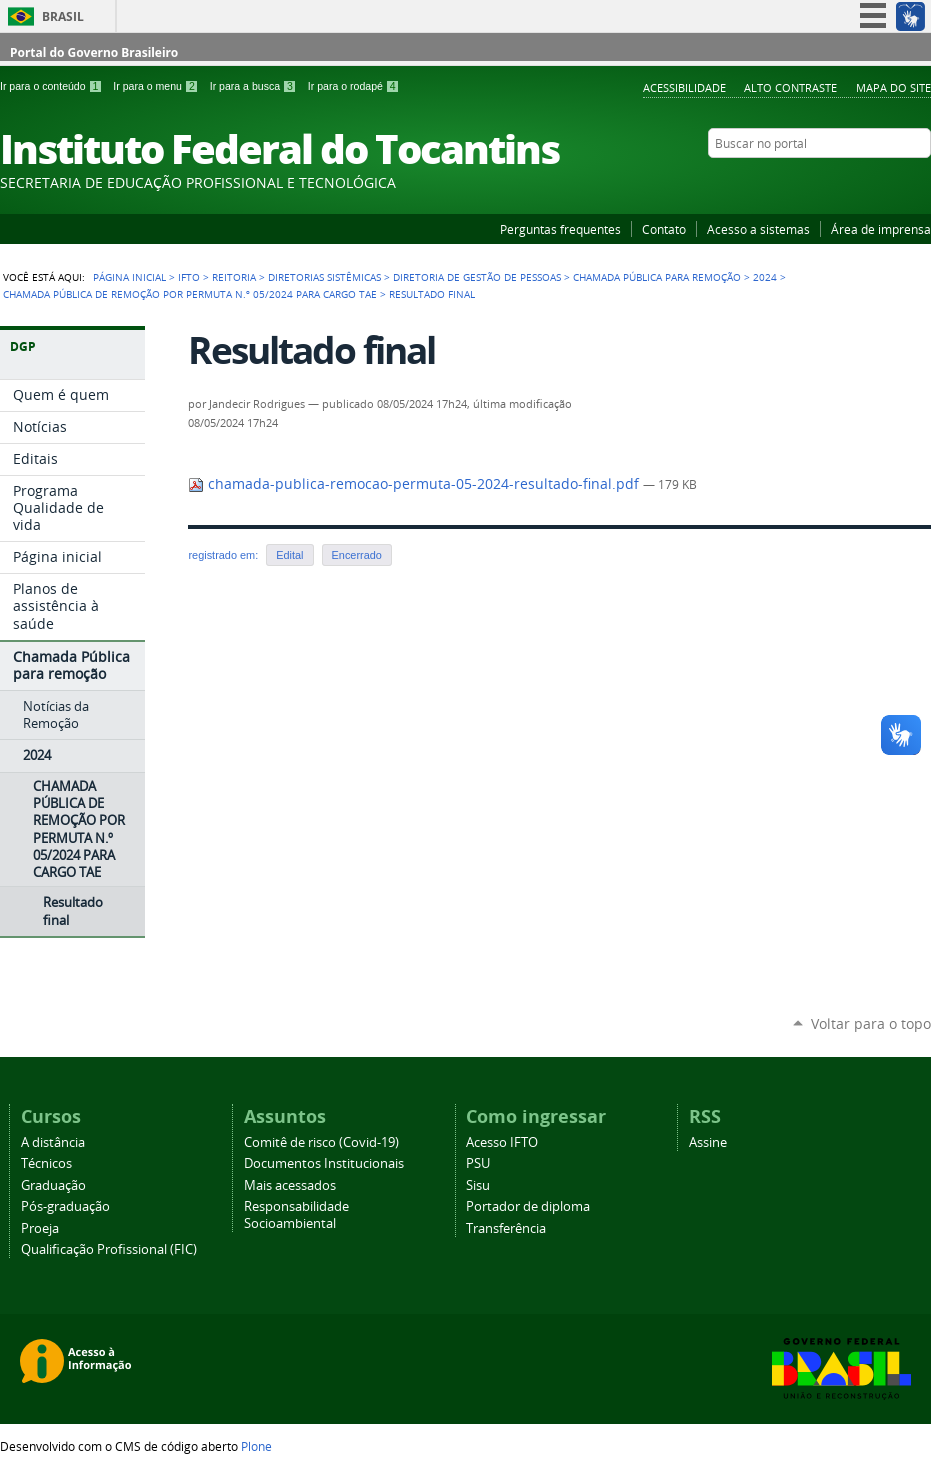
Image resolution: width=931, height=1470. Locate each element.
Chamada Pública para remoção (657, 277)
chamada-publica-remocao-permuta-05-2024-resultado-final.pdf (415, 484)
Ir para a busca (255, 86)
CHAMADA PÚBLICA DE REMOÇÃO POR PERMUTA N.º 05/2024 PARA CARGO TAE (190, 294)
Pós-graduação (65, 1206)
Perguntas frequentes (560, 229)
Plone (256, 1446)
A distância (53, 1142)
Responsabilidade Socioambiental (296, 1215)
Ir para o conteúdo (52, 86)
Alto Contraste (790, 87)
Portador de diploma (528, 1206)
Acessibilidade (684, 87)
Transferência (506, 1228)
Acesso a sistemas (758, 229)
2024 (765, 277)
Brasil (63, 16)
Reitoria (234, 277)
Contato (664, 229)
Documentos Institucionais (324, 1163)
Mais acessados (290, 1185)
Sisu (478, 1185)
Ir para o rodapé (354, 86)
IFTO (189, 277)
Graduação (53, 1185)
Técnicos (46, 1163)
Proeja (40, 1228)
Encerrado (357, 555)
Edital (289, 555)
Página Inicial (129, 277)
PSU (478, 1163)
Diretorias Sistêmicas (324, 277)
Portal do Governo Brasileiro (94, 52)
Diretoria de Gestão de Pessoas (477, 277)
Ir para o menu (157, 86)
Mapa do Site (893, 87)
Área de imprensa (881, 229)
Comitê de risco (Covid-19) (321, 1142)
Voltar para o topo (871, 1023)
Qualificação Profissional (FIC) (109, 1249)
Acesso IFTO (502, 1142)
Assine (708, 1142)
